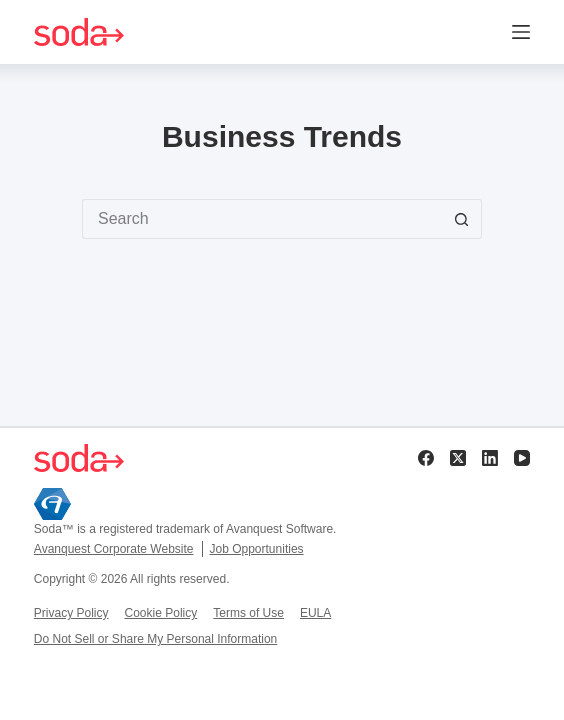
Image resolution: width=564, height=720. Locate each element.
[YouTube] (522, 458)
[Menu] (521, 32)
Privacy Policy (71, 613)
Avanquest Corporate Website (114, 549)
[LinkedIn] (490, 458)
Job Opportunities (257, 549)
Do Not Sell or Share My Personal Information (155, 639)
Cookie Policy (161, 613)
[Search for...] (262, 219)
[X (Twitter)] (458, 458)
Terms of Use (248, 613)
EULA (315, 613)
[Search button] (462, 219)
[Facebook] (426, 458)
